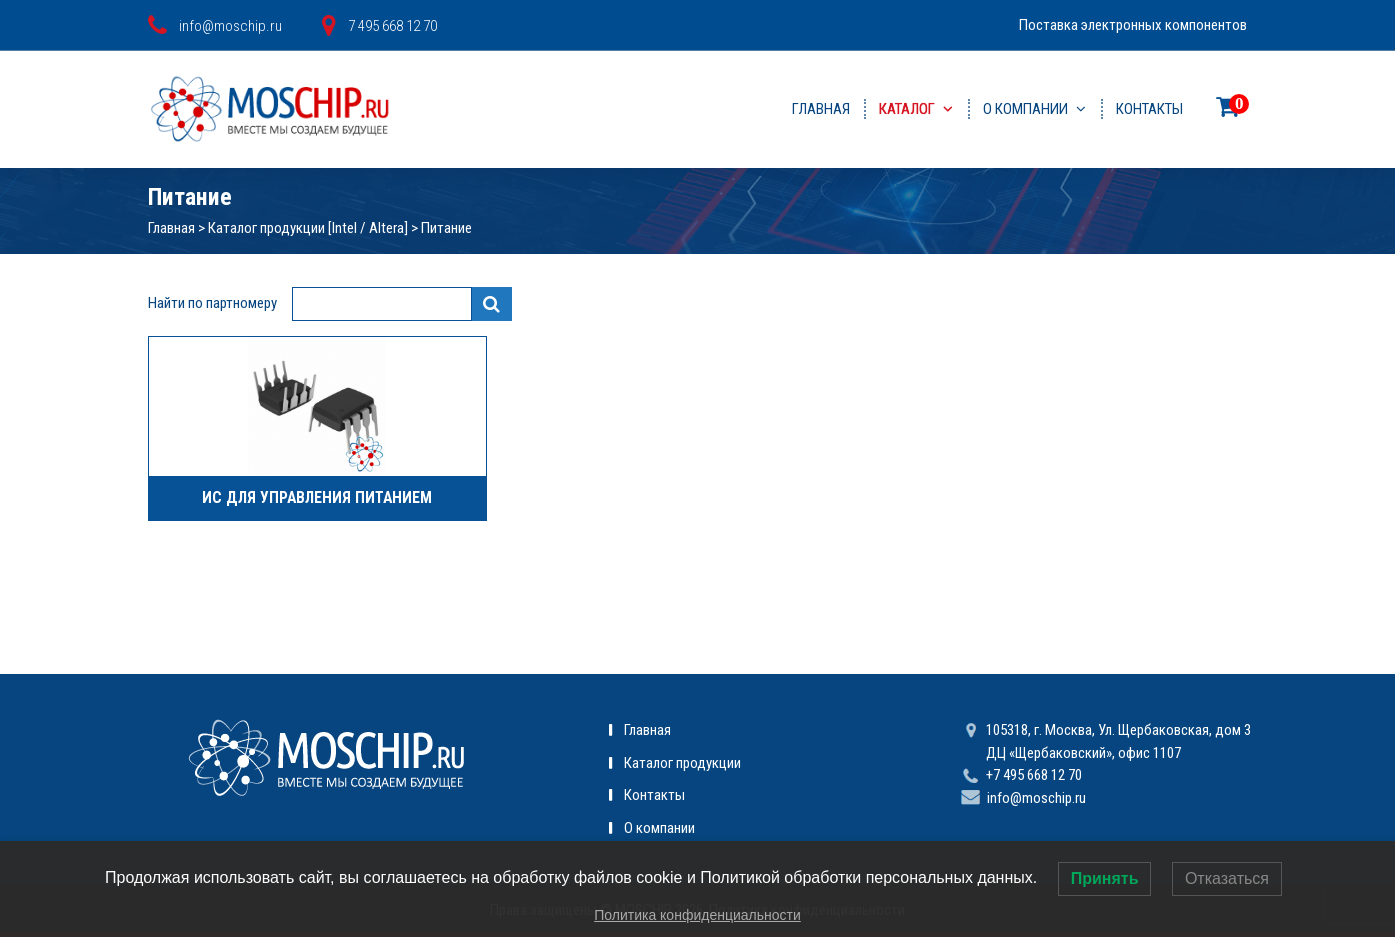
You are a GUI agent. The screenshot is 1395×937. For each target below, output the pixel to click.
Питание (446, 228)
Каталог (907, 109)
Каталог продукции (682, 763)
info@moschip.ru (1036, 798)
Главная (821, 109)
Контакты (1149, 109)
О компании (1025, 109)
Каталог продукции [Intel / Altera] (308, 228)
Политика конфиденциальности (697, 915)
